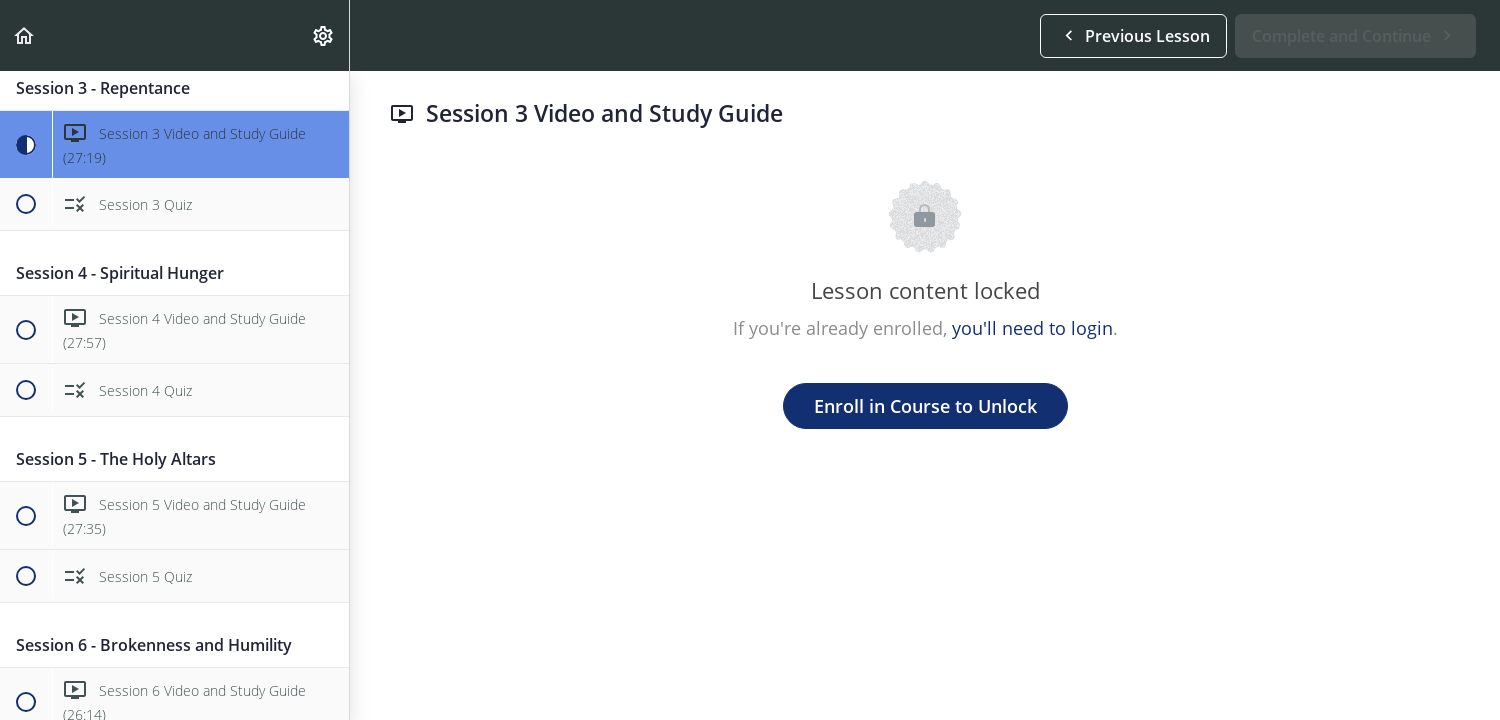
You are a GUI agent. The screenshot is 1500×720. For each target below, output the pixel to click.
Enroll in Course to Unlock (925, 406)
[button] (25, 35)
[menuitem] (324, 35)
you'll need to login (1032, 328)
